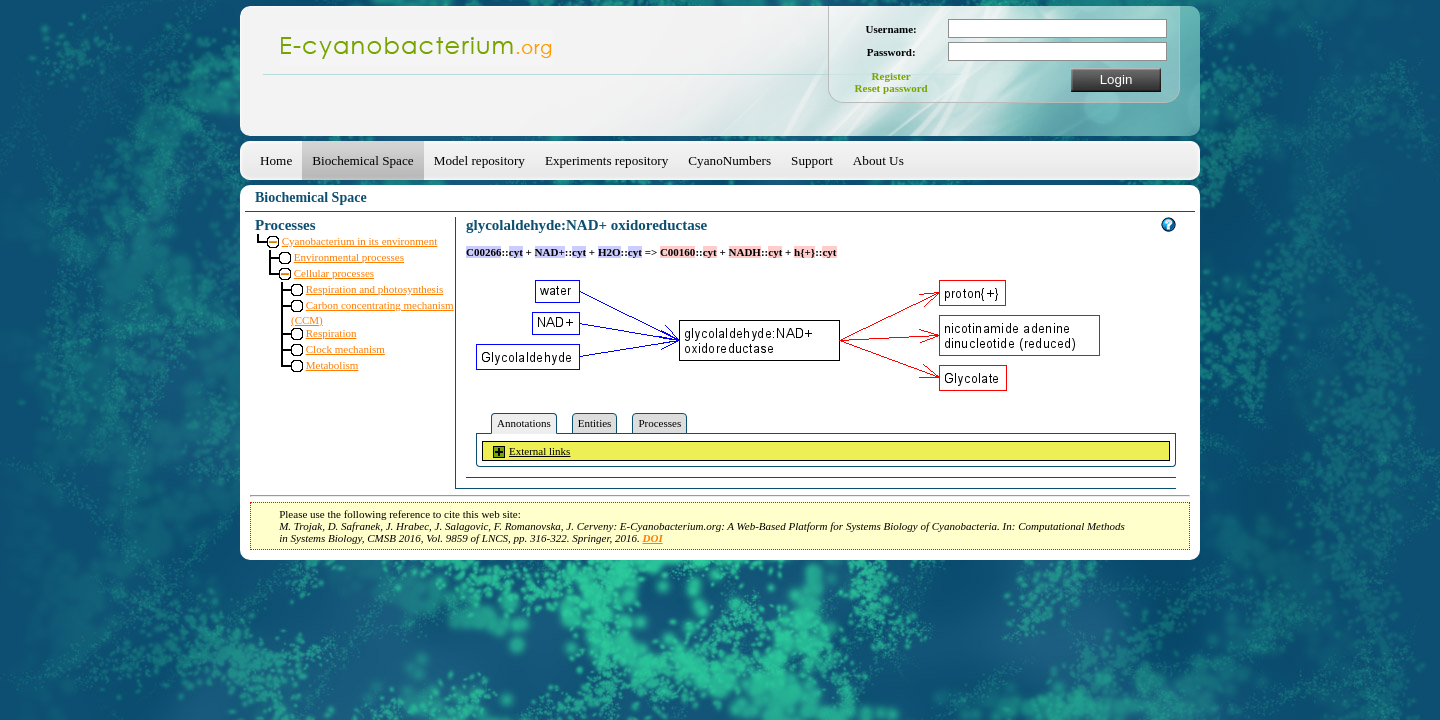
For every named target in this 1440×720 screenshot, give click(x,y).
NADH (745, 252)
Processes (659, 423)
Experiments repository (606, 160)
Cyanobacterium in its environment (360, 241)
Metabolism (332, 365)
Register (891, 76)
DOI (653, 538)
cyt (516, 252)
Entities (595, 423)
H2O (609, 252)
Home (276, 160)
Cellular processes (334, 273)
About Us (878, 160)
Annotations (524, 423)
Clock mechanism (345, 349)
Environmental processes (349, 257)
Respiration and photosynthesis (375, 289)
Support (812, 160)
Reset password (891, 88)
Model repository (479, 160)
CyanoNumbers (729, 160)
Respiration (331, 333)
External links (539, 451)
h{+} (804, 252)
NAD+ (550, 252)
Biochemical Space (362, 160)
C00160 (677, 252)
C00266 (483, 252)
